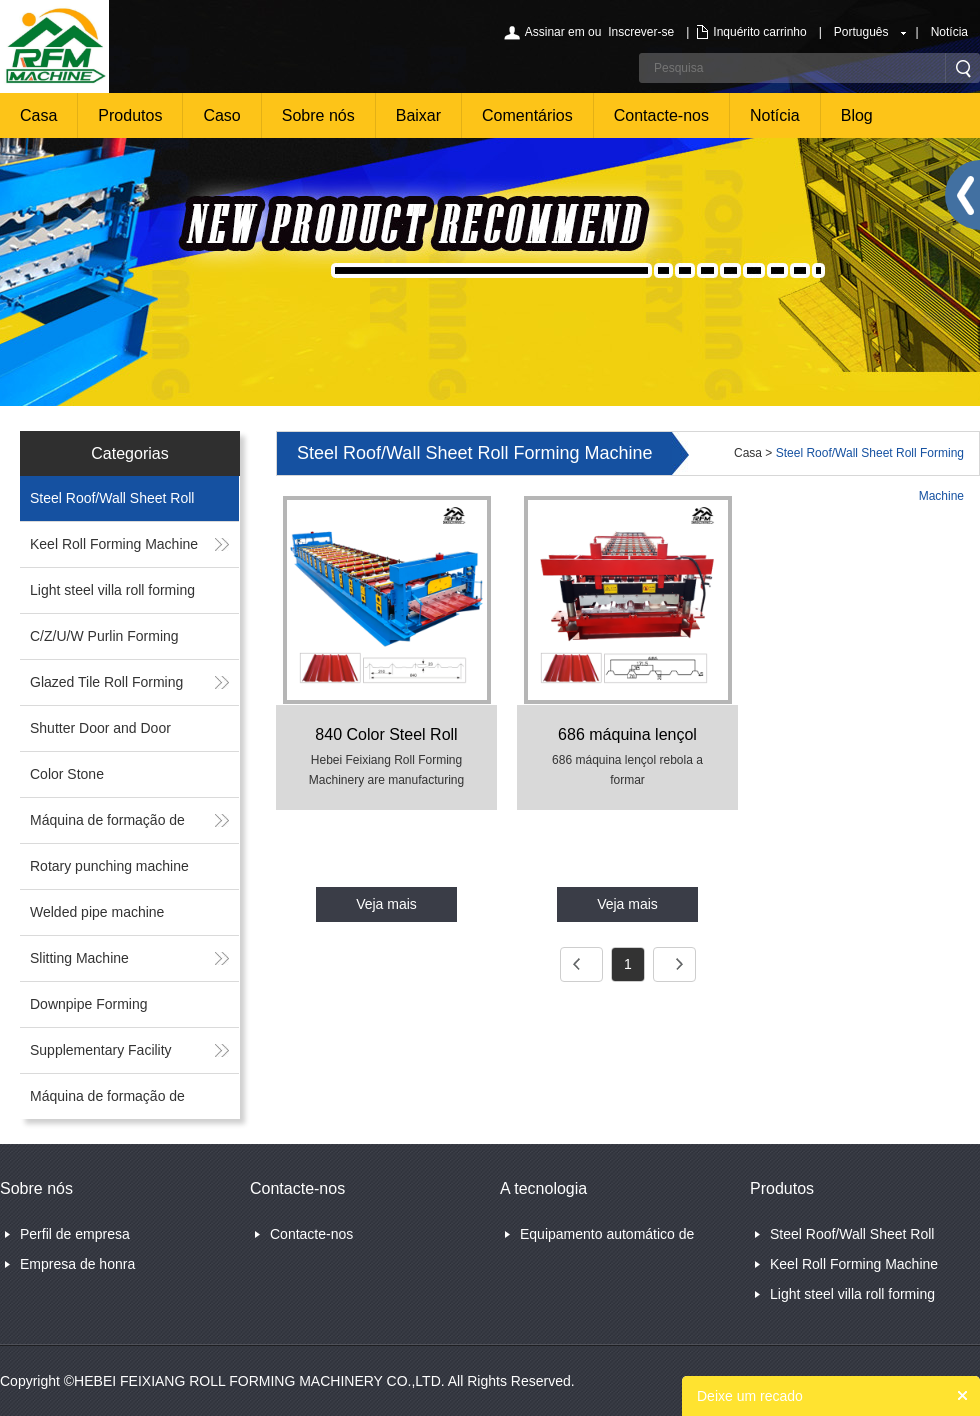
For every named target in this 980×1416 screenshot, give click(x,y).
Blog (857, 115)
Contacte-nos (661, 115)
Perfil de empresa (75, 1234)
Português (861, 32)
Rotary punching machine (109, 866)
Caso (221, 115)
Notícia (949, 32)
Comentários (527, 115)
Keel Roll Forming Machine (114, 544)
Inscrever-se (641, 32)
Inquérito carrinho (759, 32)
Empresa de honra (77, 1264)
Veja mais (386, 904)
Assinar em (555, 32)
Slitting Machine (79, 958)
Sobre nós (318, 115)
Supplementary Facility (101, 1050)
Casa (38, 115)
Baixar (418, 115)
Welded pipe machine (97, 912)
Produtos (130, 115)
